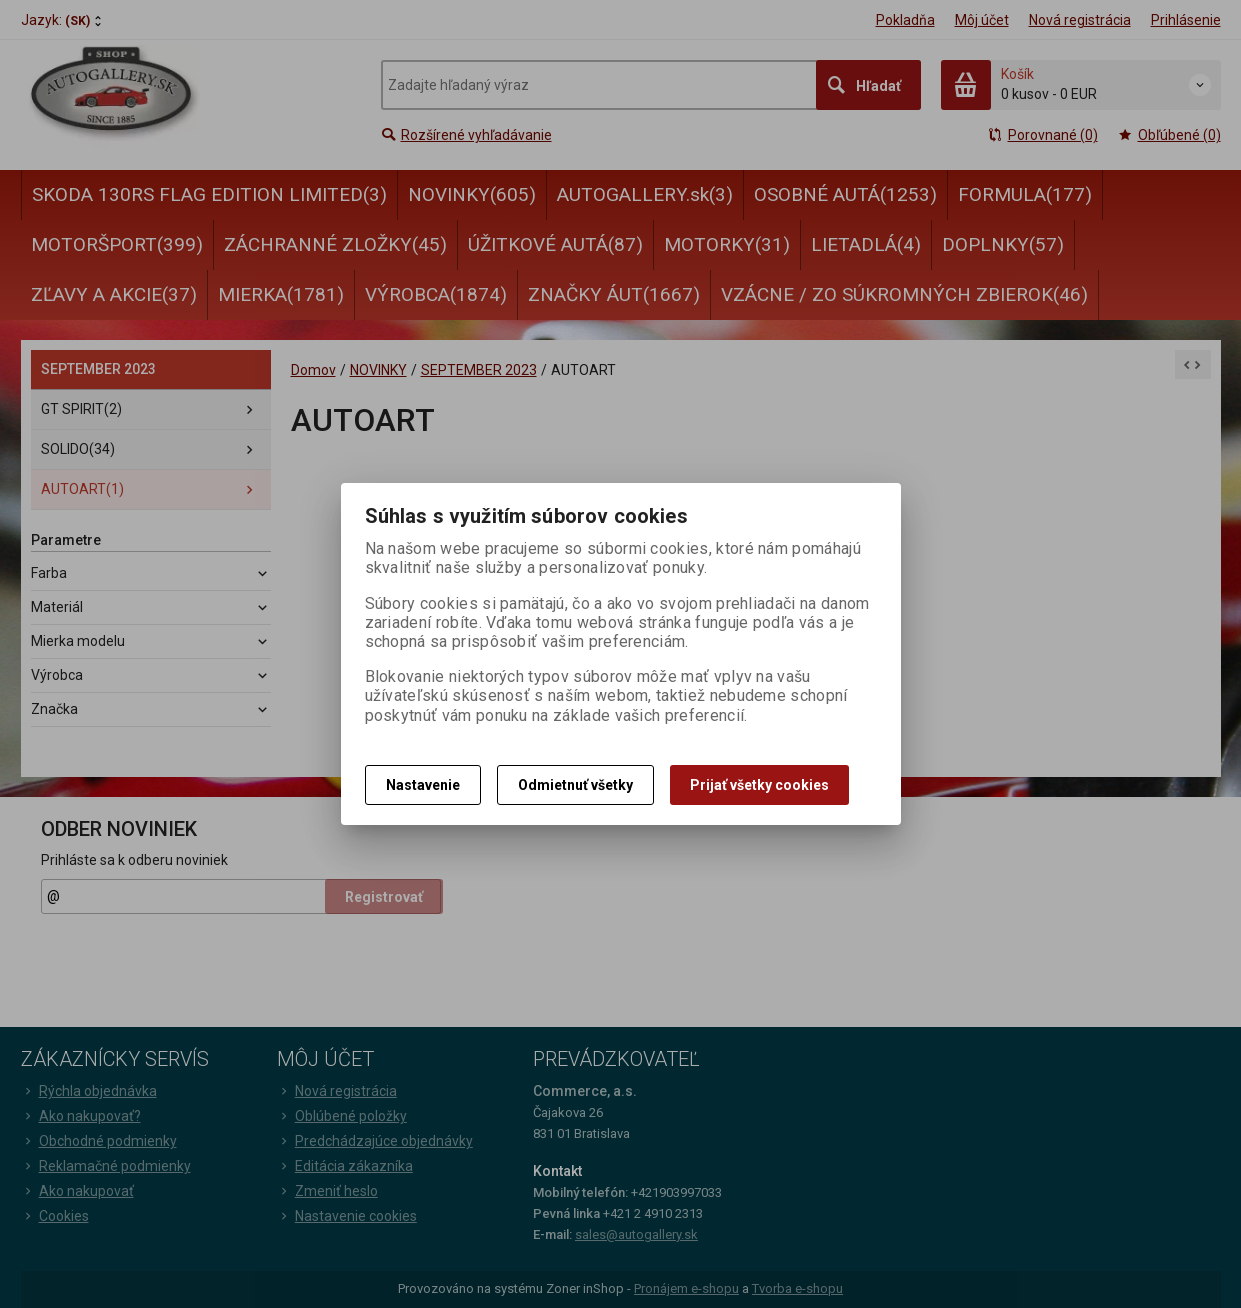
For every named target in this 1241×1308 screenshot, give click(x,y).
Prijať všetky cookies (759, 785)
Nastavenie (423, 785)
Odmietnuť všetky (575, 785)
